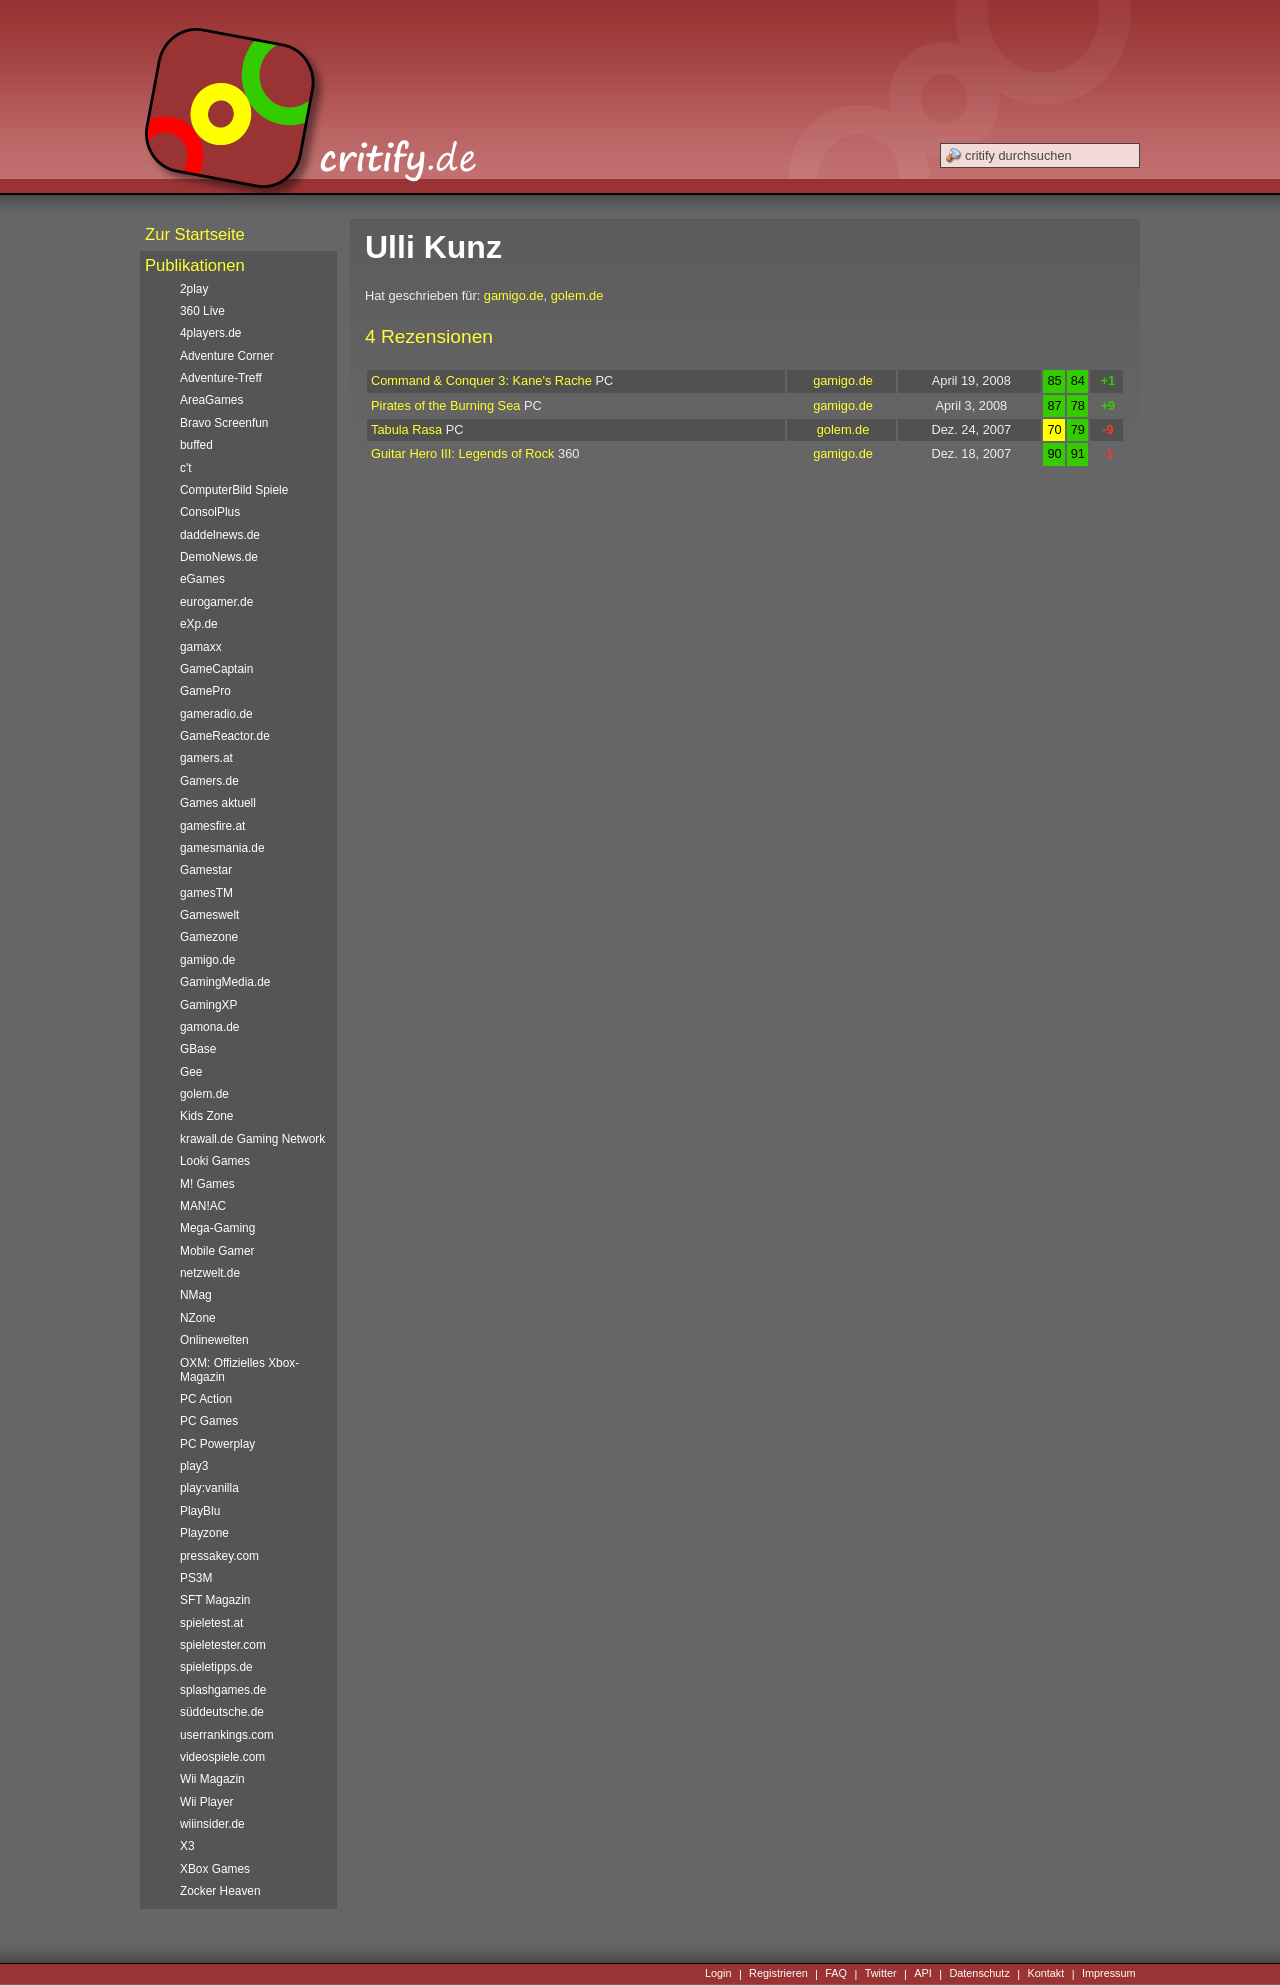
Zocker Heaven (220, 1891)
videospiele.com (222, 1757)
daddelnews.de (220, 535)
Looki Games (215, 1161)
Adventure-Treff (221, 378)
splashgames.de (223, 1690)
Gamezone (209, 937)
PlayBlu (200, 1511)
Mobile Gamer (217, 1251)
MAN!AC (203, 1206)
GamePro (205, 691)
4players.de (210, 333)
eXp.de (199, 624)
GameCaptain (216, 669)
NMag (196, 1295)
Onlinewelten (214, 1340)
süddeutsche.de (222, 1712)
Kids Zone (206, 1116)
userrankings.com (227, 1735)
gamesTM (206, 893)
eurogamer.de (216, 602)
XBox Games (215, 1869)
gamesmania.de (222, 848)
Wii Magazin (212, 1779)
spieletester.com (223, 1645)
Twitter (881, 1974)
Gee (191, 1072)
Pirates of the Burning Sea (445, 405)
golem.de (577, 295)
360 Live (202, 311)
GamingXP (208, 1005)
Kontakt (1045, 1974)
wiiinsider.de (212, 1824)
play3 (194, 1466)
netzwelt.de (210, 1273)
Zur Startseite (195, 234)
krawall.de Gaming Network (252, 1139)
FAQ (836, 1974)
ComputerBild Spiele (234, 490)
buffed (196, 445)
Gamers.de (209, 781)
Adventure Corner (227, 356)
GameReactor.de (225, 736)
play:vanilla (209, 1488)
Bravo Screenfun (224, 423)
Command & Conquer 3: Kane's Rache (481, 380)
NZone (198, 1318)
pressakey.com (219, 1556)
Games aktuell (218, 803)
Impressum (1109, 1974)
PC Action (206, 1399)
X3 (187, 1846)
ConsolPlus (210, 512)
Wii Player (206, 1802)
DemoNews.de (219, 557)
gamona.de (209, 1027)
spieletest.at (211, 1623)
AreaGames (211, 400)
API (923, 1974)
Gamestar (206, 870)
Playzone (204, 1533)
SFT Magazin (215, 1600)
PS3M (196, 1578)
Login (718, 1974)
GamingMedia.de (225, 982)
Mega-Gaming (217, 1228)
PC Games (209, 1421)
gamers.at (206, 758)
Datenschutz (979, 1974)
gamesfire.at (212, 826)
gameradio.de (216, 714)
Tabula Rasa (406, 429)
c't (186, 468)
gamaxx (201, 647)
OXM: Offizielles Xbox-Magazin (239, 1370)
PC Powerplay (217, 1444)
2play (194, 289)
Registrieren (778, 1974)
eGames (202, 579)
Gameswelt (209, 915)
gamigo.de (514, 295)
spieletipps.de (216, 1667)
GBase (198, 1049)
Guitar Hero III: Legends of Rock (463, 453)
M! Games (207, 1184)
